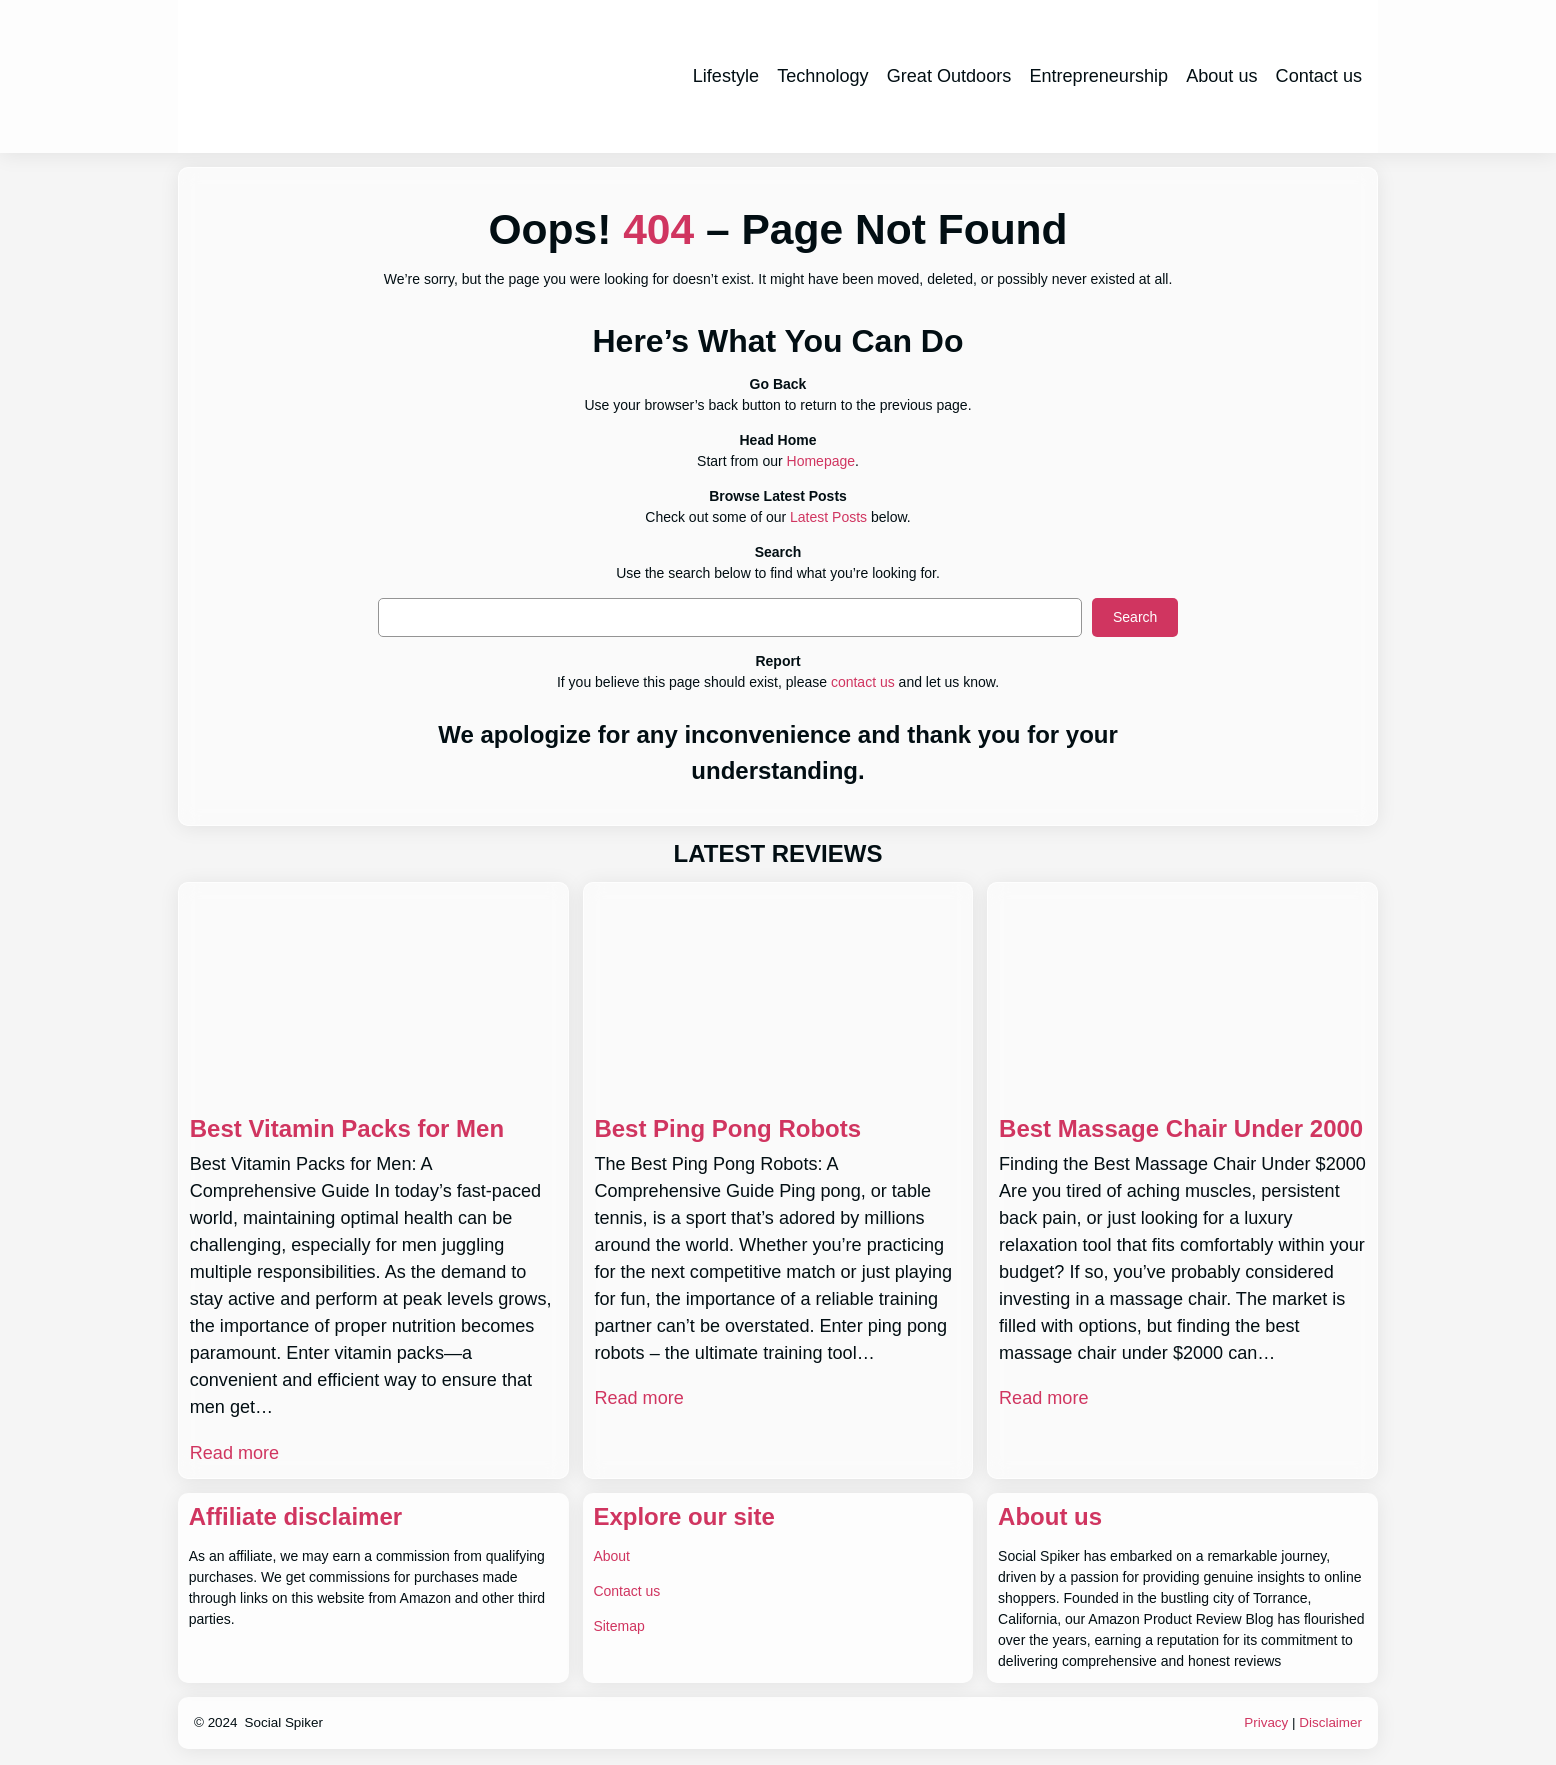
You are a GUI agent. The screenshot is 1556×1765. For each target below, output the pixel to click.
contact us (863, 682)
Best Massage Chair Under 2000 (1181, 1128)
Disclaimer (1330, 1722)
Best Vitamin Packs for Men (347, 1128)
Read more (234, 1453)
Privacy (1266, 1722)
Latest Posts (828, 517)
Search (1135, 617)
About (611, 1556)
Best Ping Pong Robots (727, 1128)
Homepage (821, 461)
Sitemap (618, 1626)
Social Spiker (284, 1722)
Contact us (626, 1591)
